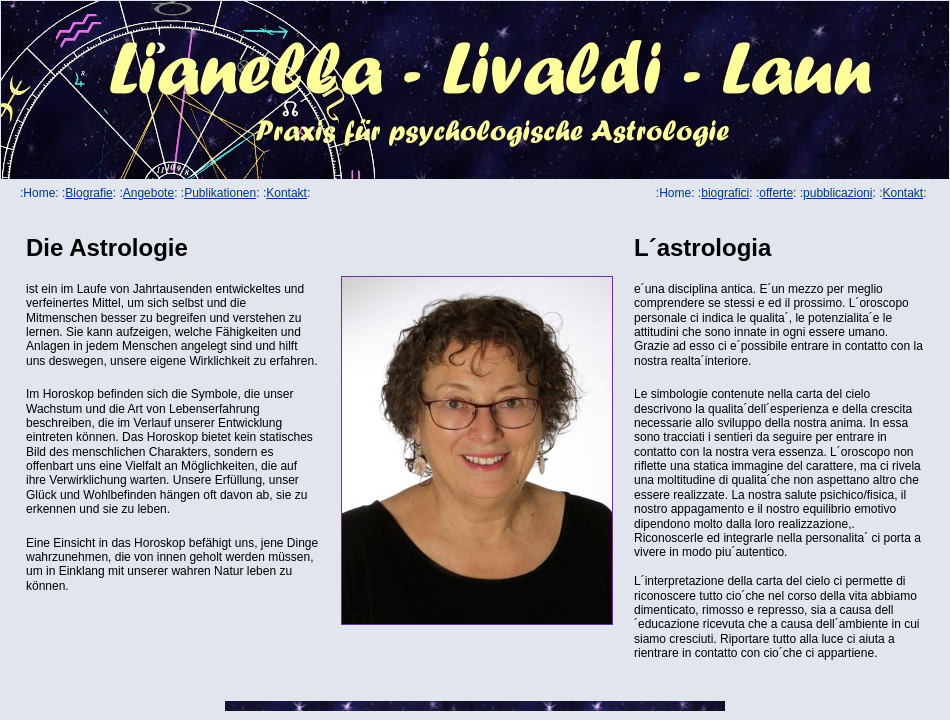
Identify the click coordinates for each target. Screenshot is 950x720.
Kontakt (286, 193)
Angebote (148, 193)
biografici (725, 193)
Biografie (88, 193)
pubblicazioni (837, 193)
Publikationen (220, 193)
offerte (776, 193)
